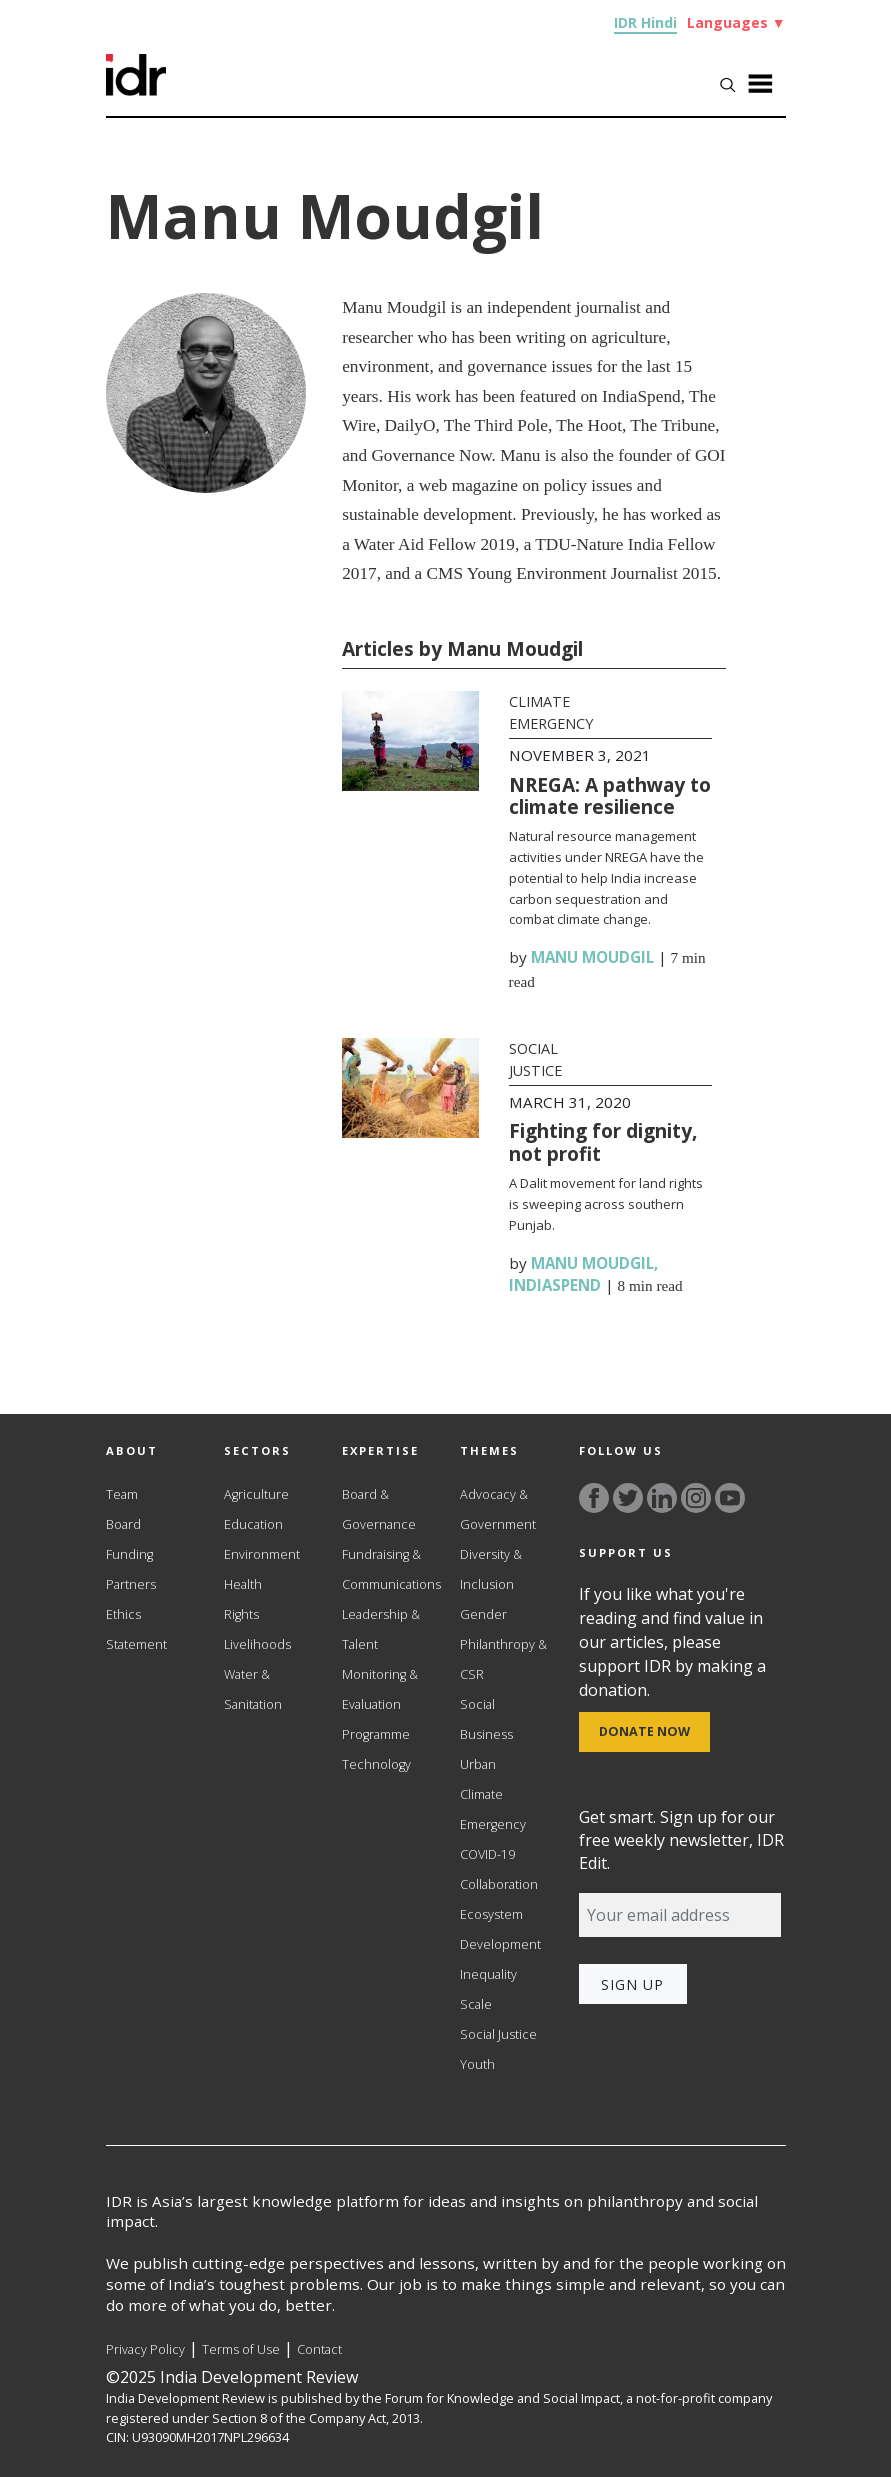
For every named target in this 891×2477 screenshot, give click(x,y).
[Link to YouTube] (730, 1498)
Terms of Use (241, 2349)
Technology (376, 1764)
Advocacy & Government (498, 1509)
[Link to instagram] (696, 1498)
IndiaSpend (555, 1285)
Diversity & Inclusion (491, 1569)
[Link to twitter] (628, 1498)
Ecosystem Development (500, 1929)
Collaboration (499, 1884)
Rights (241, 1614)
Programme (376, 1734)
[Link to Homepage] (136, 63)
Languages (736, 22)
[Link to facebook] (594, 1498)
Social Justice (498, 2034)
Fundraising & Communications (386, 1569)
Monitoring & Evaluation (380, 1689)
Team (122, 1494)
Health (243, 1584)
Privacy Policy (145, 2349)
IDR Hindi (645, 22)
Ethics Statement (136, 1629)
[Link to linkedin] (662, 1498)
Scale (476, 2004)
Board (123, 1524)
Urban (478, 1764)
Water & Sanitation (253, 1689)
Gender (483, 1614)
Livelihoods (257, 1644)
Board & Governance (379, 1509)
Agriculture (256, 1494)
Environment (262, 1554)
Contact (319, 2349)
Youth (477, 2064)
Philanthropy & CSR (503, 1659)
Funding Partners (131, 1569)
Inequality (488, 1974)
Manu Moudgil (592, 957)
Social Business (486, 1719)
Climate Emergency (493, 1809)
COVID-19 (487, 1854)
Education (253, 1524)
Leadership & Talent (381, 1629)
